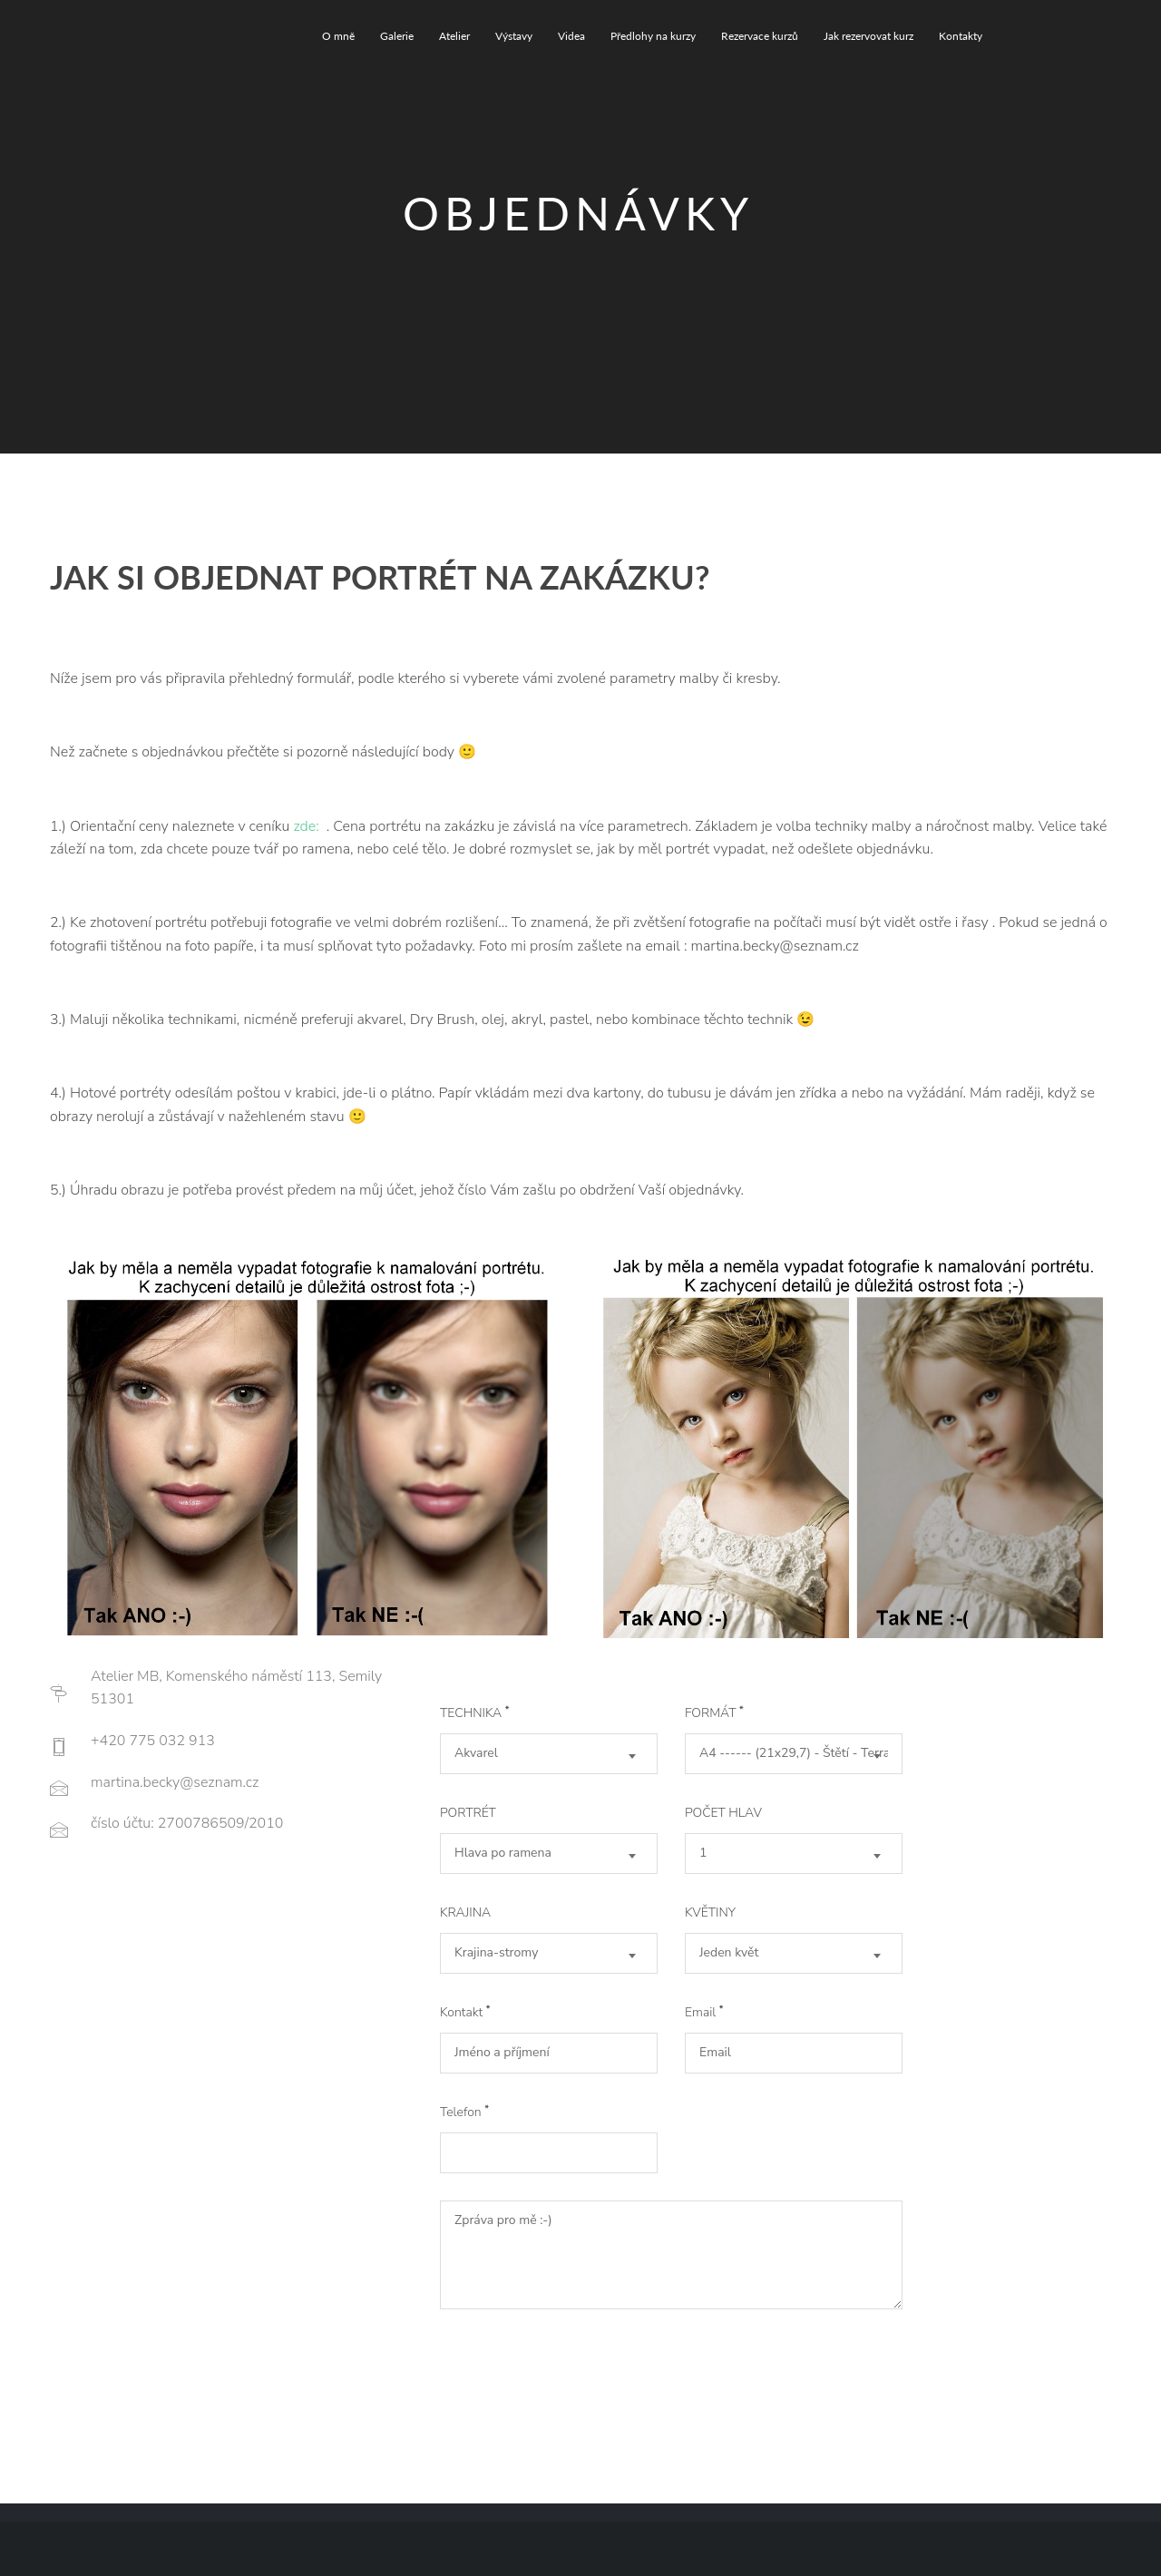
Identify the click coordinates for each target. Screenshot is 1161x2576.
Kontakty (960, 36)
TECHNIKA (475, 1713)
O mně (338, 36)
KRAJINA (465, 1912)
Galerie (397, 36)
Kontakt (465, 2012)
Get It (512, 2356)
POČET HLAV (723, 1812)
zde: (307, 826)
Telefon (464, 2112)
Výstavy (513, 36)
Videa (571, 36)
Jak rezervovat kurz (868, 36)
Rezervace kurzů (759, 36)
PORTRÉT (468, 1812)
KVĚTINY (710, 1912)
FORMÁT (714, 1713)
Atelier (454, 36)
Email (704, 2012)
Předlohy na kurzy (653, 36)
